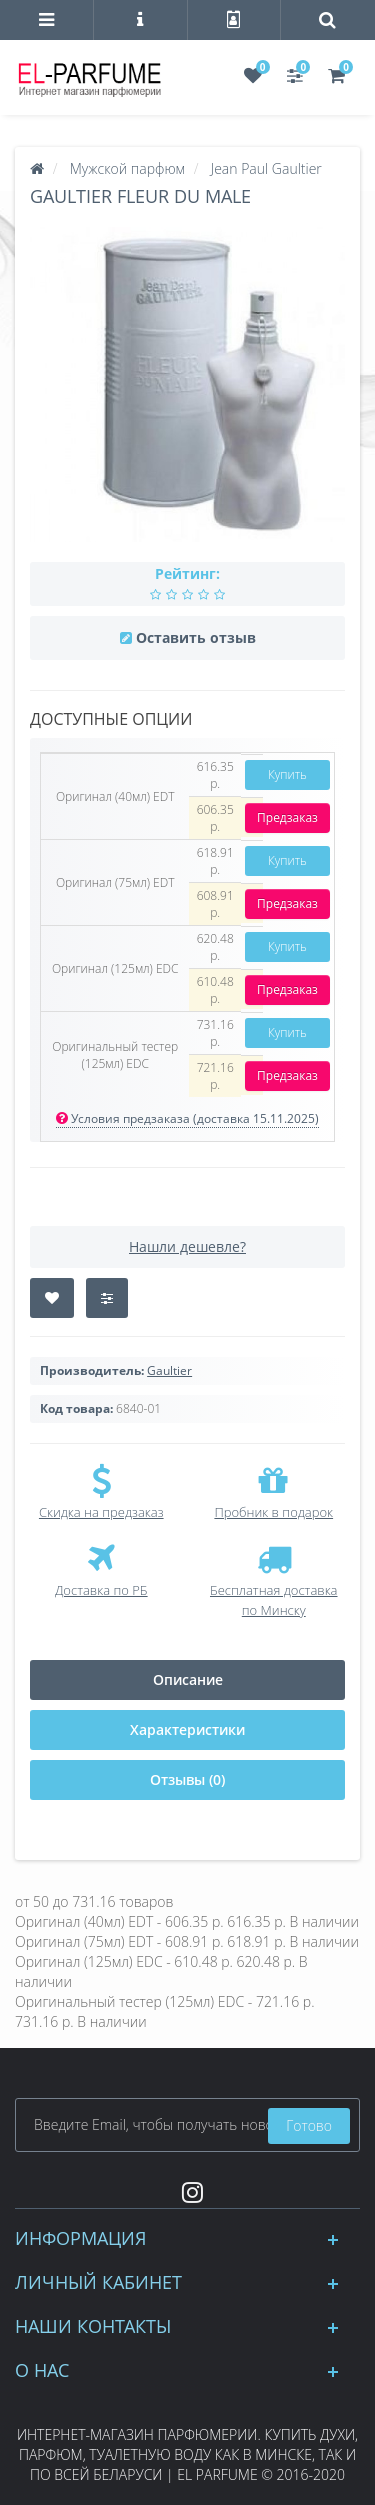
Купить (287, 774)
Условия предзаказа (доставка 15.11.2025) (187, 1118)
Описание (188, 1679)
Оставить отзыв (196, 637)
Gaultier (169, 1370)
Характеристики (187, 1729)
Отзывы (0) (187, 1779)
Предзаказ (287, 817)
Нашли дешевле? (187, 1246)
